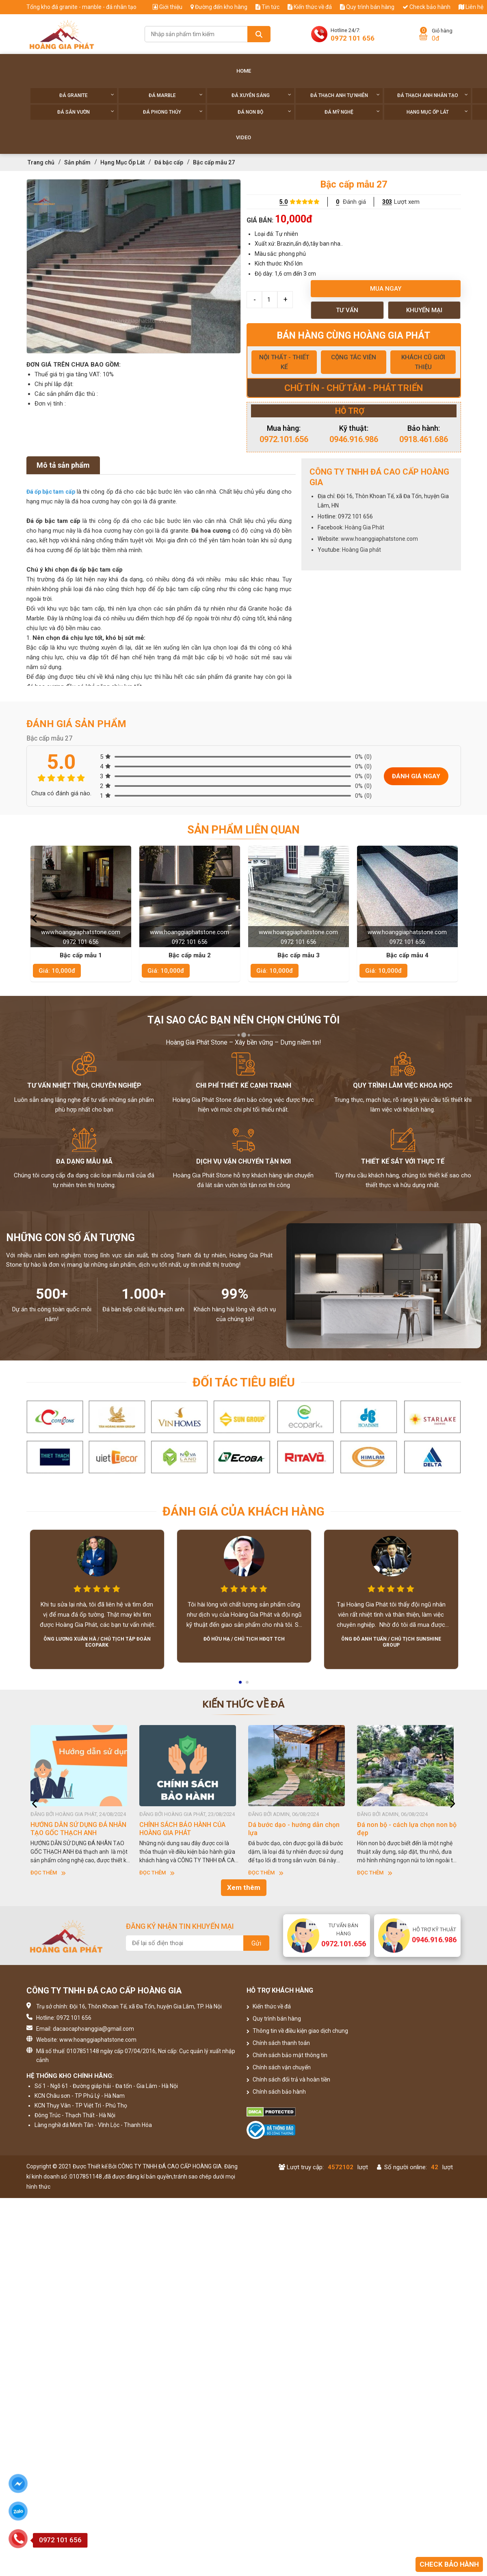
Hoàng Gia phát (361, 549)
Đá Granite (86, 95)
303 (387, 202)
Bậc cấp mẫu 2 (190, 955)
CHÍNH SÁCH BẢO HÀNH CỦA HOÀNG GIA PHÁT (182, 1829)
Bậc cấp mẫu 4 (407, 955)
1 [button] (241, 1685)
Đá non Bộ (264, 112)
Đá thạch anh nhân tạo (432, 95)
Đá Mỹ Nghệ (352, 112)
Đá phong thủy (173, 112)
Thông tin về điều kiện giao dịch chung (297, 2031)
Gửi (256, 1943)
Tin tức (267, 7)
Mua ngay (385, 288)
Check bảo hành (426, 7)
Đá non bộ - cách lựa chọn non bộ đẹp (407, 1829)
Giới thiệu (167, 7)
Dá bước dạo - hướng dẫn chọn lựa (294, 1829)
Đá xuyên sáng (261, 95)
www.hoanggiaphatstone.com (379, 538)
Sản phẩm (77, 162)
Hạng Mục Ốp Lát (437, 112)
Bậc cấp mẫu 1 (81, 955)
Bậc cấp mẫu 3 (298, 955)
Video (243, 137)
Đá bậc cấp (168, 162)
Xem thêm (243, 1887)
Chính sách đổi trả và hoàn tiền (288, 2079)
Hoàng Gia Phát (364, 527)
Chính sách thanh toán (278, 2043)
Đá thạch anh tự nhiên (345, 95)
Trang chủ (41, 162)
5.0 (283, 202)
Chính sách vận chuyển (279, 2067)
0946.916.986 (353, 439)
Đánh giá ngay (416, 776)
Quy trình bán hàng (367, 7)
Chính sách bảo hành (276, 2091)
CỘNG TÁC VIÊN (353, 357)
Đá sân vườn (85, 112)
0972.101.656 (284, 439)
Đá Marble (176, 95)
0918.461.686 (423, 439)
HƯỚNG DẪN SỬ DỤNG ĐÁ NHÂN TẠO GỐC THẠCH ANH (78, 1829)
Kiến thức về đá (310, 7)
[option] (133, 266)
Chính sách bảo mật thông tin (287, 2055)
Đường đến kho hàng (218, 7)
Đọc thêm (48, 1873)
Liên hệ (471, 7)
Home (243, 71)
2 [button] (248, 1685)
